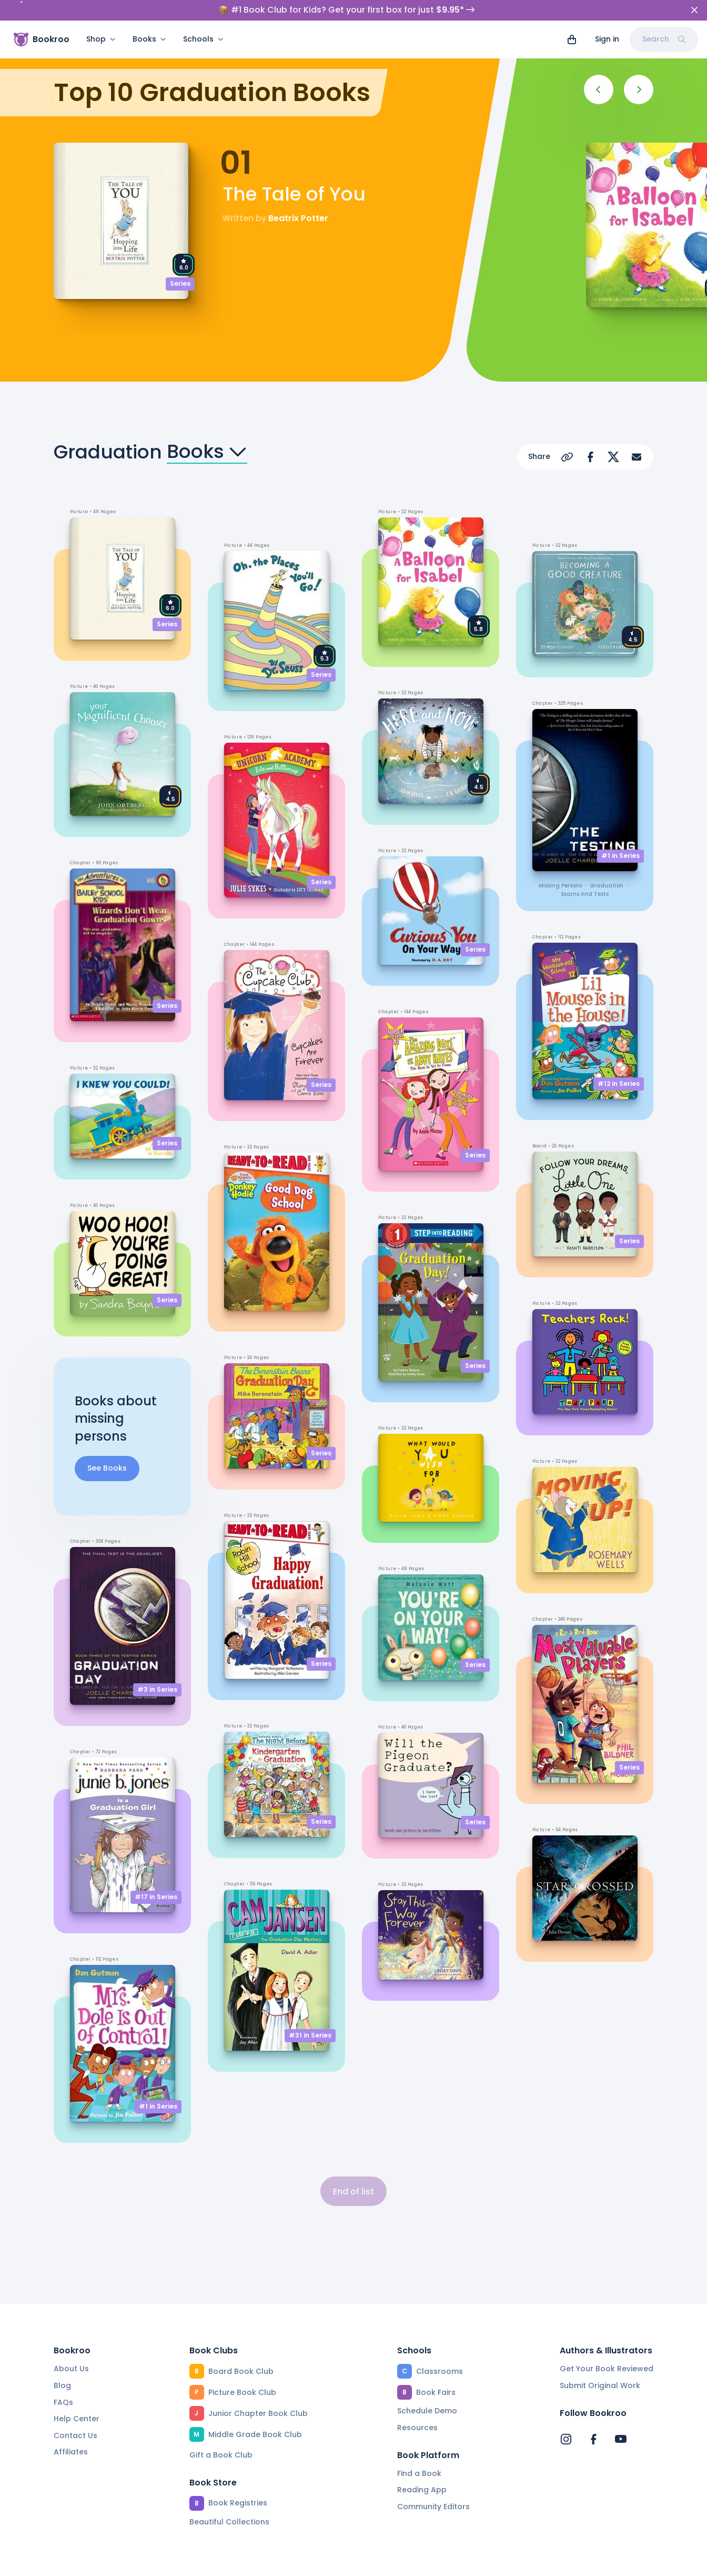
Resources (417, 2407)
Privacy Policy (256, 2563)
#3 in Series (157, 1668)
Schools (203, 39)
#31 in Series (310, 2014)
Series (180, 262)
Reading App (422, 2469)
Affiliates (71, 2431)
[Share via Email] (636, 436)
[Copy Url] (567, 436)
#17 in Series (156, 1876)
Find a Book (419, 2453)
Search (663, 39)
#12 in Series (619, 1063)
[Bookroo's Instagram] (566, 2418)
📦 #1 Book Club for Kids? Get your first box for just (346, 10)
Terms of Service (174, 2563)
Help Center (76, 2398)
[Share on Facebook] (590, 436)
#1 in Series (158, 2085)
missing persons (560, 865)
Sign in (607, 39)
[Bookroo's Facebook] (593, 2418)
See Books (107, 1447)
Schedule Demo (427, 2390)
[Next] (638, 69)
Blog (62, 2365)
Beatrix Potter (298, 198)
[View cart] (571, 39)
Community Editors (433, 2486)
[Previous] (598, 69)
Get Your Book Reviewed (606, 2348)
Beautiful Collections (229, 2501)
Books (149, 39)
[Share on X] (613, 436)
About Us (71, 2348)
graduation (606, 865)
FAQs (63, 2382)
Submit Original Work (600, 2365)
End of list (353, 2171)
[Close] (694, 10)
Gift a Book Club (220, 2434)
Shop (101, 39)
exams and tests (585, 873)
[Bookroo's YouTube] (620, 2418)
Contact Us (75, 2415)
